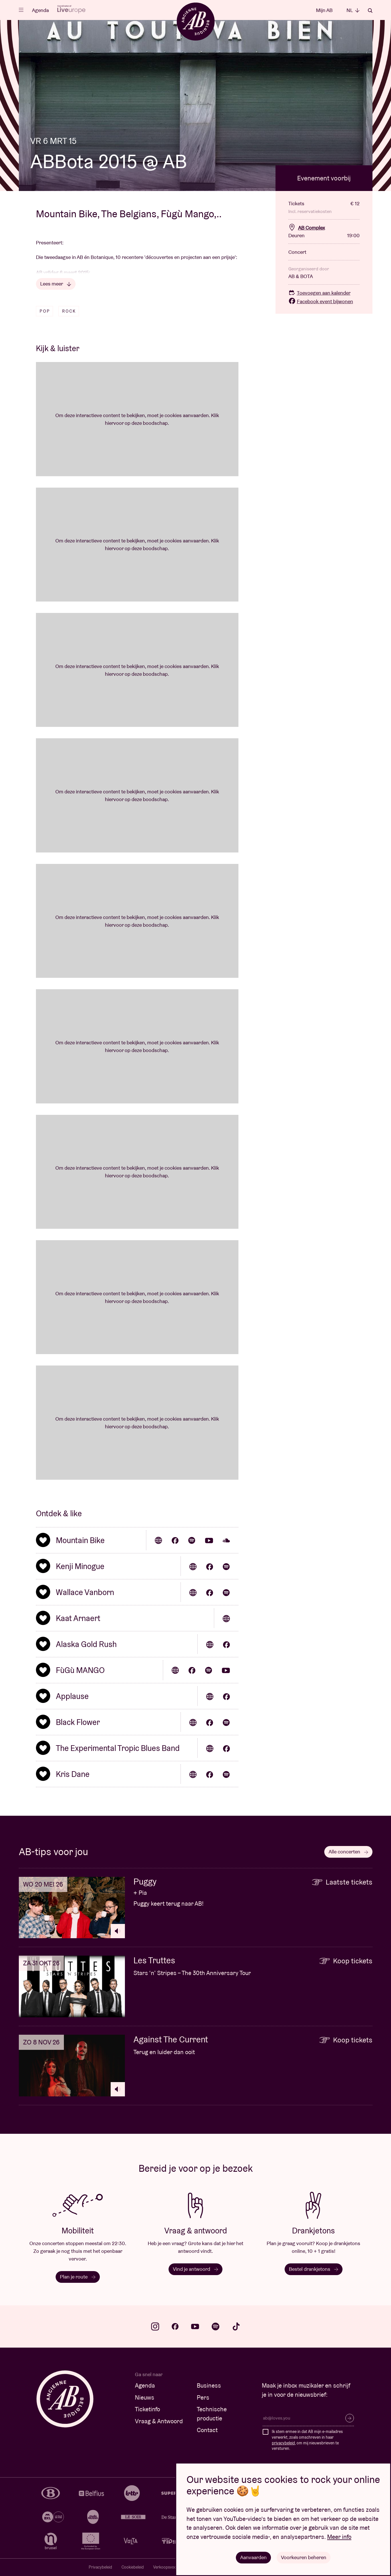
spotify (216, 2326)
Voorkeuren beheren (303, 2557)
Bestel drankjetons (313, 2269)
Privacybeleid (100, 2567)
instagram (155, 2326)
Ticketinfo (147, 2409)
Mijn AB (324, 10)
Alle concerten (348, 1851)
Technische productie (212, 2413)
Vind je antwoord (195, 2269)
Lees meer (55, 283)
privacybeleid (283, 2443)
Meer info (339, 2537)
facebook (175, 2326)
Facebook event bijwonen (320, 301)
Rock (69, 311)
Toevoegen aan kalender (319, 292)
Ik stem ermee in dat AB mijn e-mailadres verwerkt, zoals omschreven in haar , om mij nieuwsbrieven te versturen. (307, 2440)
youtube (195, 2326)
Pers (203, 2397)
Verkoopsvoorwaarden (173, 2567)
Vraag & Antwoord (159, 2421)
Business (209, 2385)
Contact (207, 2430)
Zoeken (370, 10)
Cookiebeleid (132, 2567)
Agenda (40, 10)
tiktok (236, 2326)
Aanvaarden (253, 2557)
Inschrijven (349, 2418)
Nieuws (144, 2397)
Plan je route (78, 2276)
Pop (45, 311)
